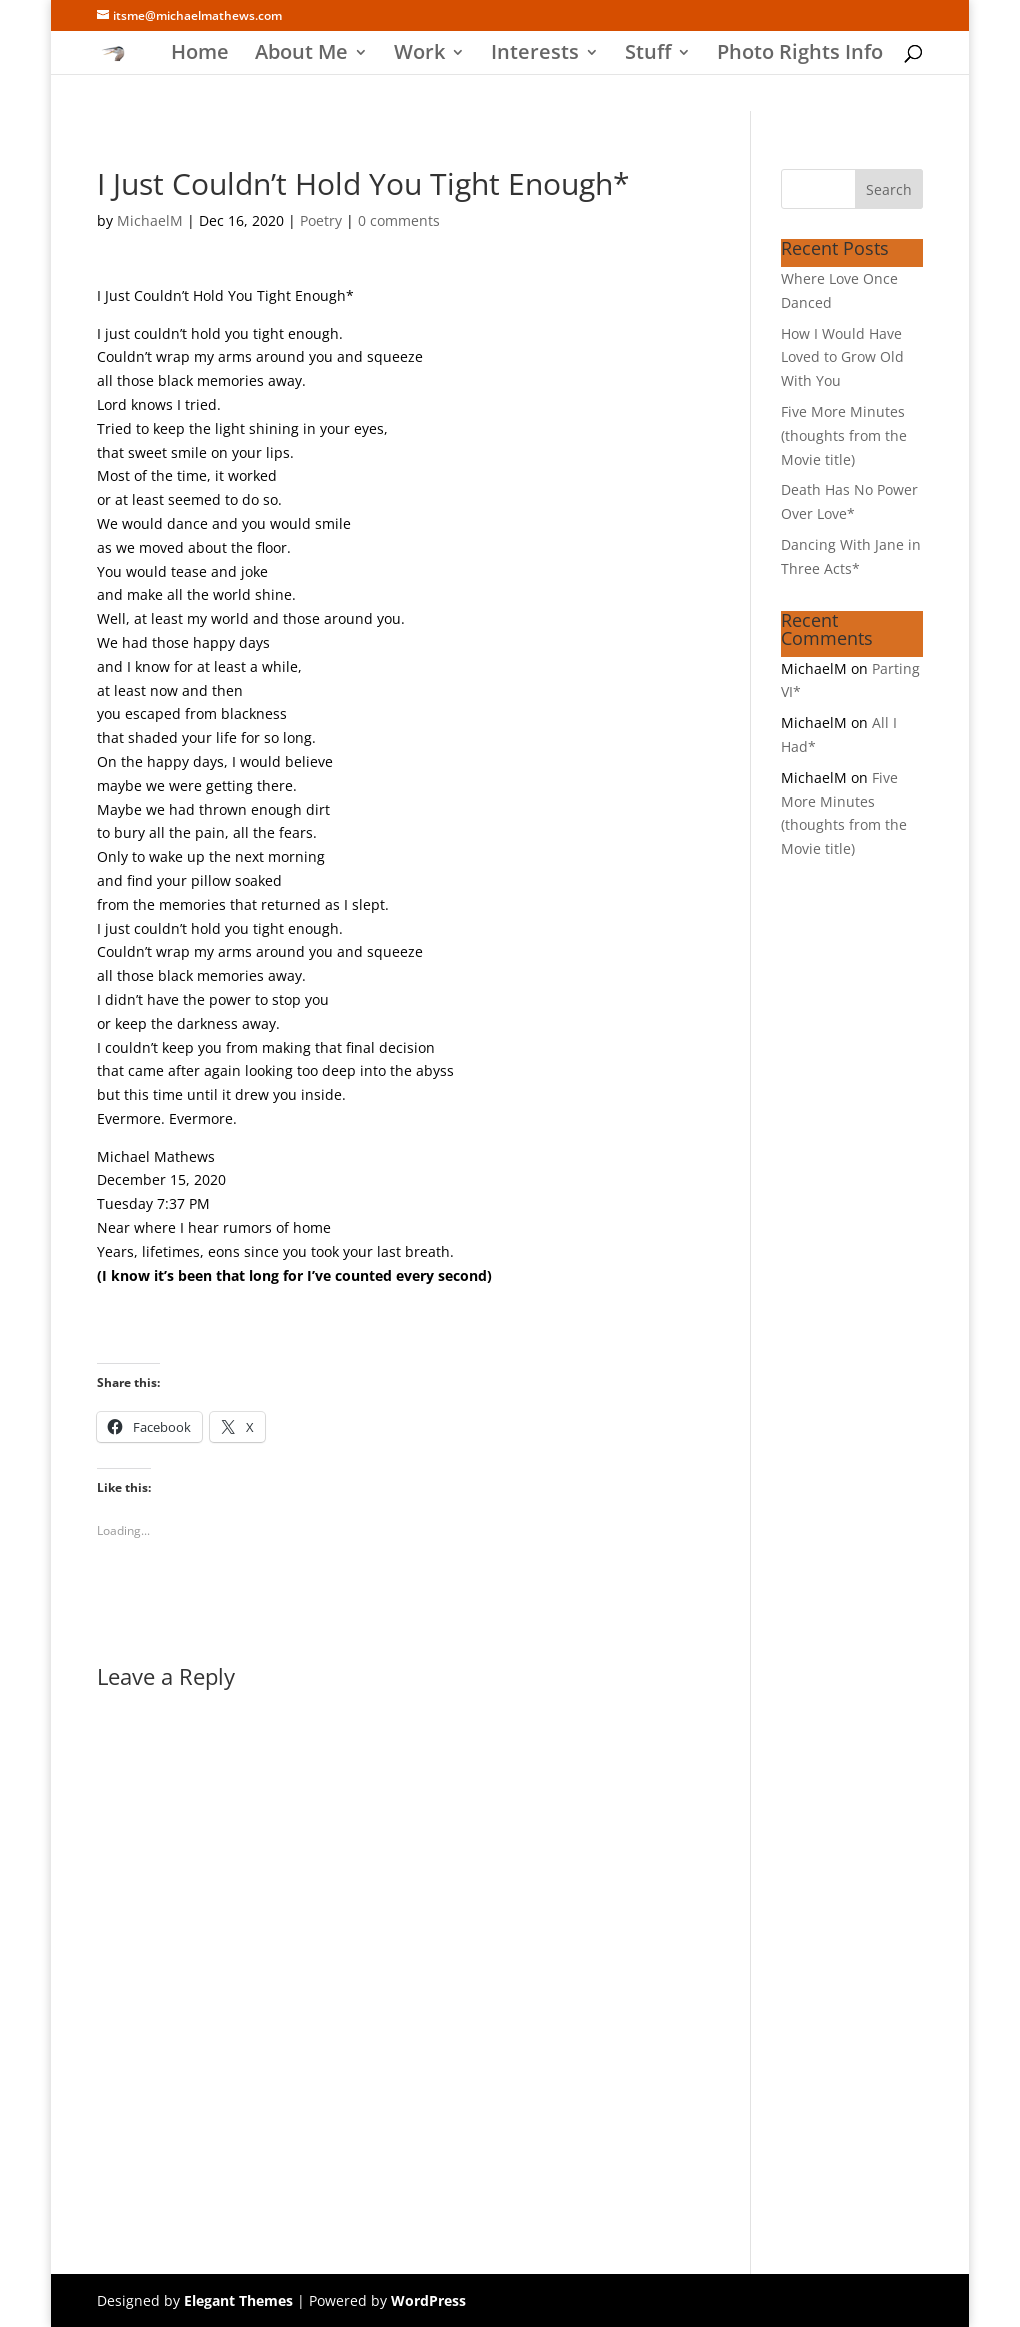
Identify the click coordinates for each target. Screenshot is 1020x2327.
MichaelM (150, 220)
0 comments (399, 220)
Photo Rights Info (800, 55)
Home (200, 55)
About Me (301, 55)
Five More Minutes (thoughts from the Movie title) (844, 435)
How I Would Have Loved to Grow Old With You (842, 357)
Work (419, 55)
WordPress (428, 2300)
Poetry (321, 220)
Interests (535, 55)
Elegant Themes (238, 2300)
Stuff (648, 55)
